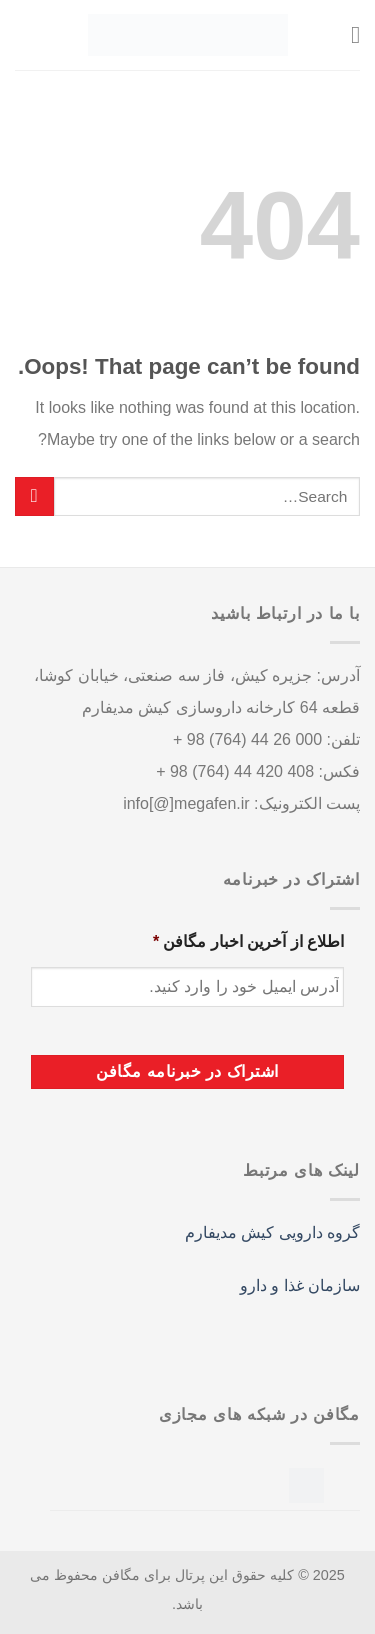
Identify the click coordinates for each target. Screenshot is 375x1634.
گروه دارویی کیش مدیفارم (272, 1232)
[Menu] (348, 34)
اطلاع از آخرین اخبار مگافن (248, 941)
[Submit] (34, 496)
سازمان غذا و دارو (300, 1285)
